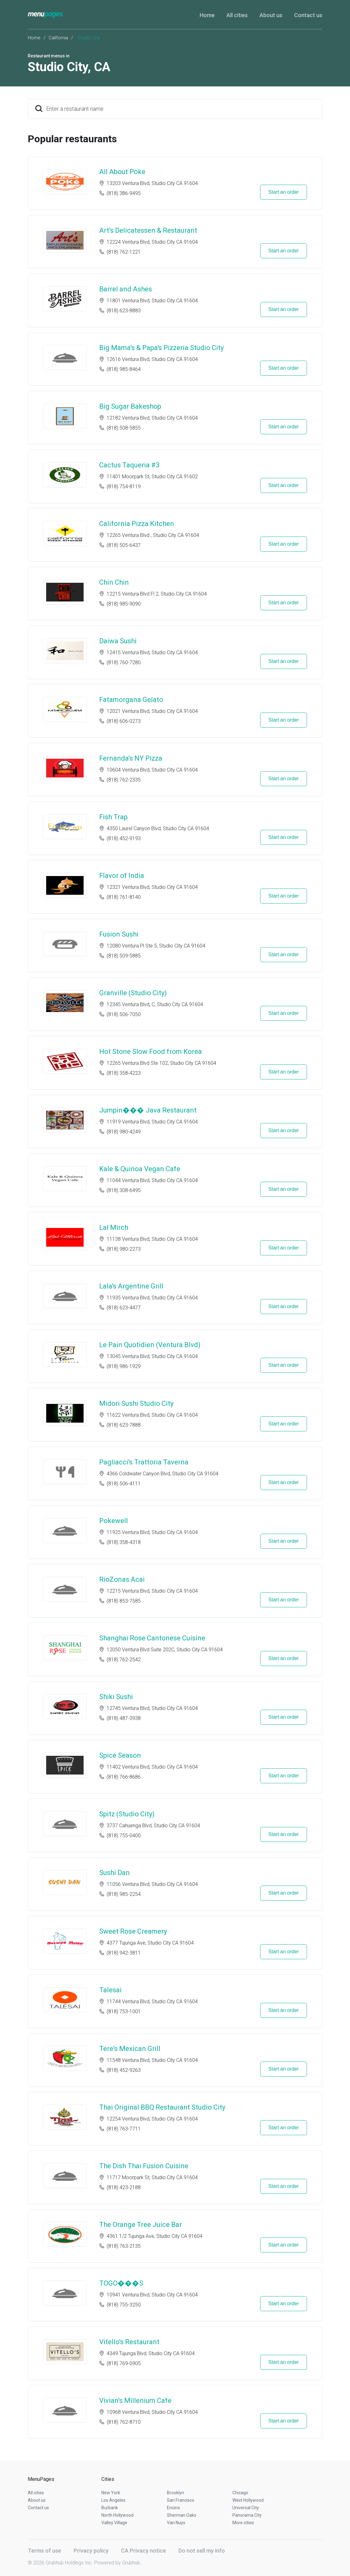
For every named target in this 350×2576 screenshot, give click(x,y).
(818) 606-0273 (124, 721)
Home (207, 15)
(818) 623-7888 (124, 1425)
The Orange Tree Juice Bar (140, 2224)
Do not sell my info (201, 2550)
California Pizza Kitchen (136, 524)
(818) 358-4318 (124, 1542)
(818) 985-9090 (124, 604)
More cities (243, 2522)
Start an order (283, 192)
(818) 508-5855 (124, 428)
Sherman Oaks (181, 2515)
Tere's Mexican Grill (129, 2049)
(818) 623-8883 (124, 311)
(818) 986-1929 (124, 1366)
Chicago (240, 2492)
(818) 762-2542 (124, 1660)
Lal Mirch (113, 1227)
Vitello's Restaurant (129, 2342)
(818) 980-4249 (124, 1132)
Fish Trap (113, 817)
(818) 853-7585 (124, 1601)
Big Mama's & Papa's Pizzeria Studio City (161, 348)
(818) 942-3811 (124, 1953)
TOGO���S (121, 2283)
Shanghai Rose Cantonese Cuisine (152, 1638)
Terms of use (44, 2550)
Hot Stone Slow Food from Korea (150, 1051)
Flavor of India (121, 875)
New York (110, 2492)
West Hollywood (248, 2500)
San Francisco (180, 2500)
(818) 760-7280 (124, 662)
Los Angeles (113, 2500)
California (58, 38)
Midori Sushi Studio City (136, 1403)
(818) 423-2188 (124, 2187)
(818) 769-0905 (124, 2363)
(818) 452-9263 (124, 2070)
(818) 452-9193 (124, 838)
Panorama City (247, 2515)
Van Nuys (176, 2522)
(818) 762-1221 (124, 252)
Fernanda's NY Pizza (130, 758)
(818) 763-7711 (124, 2129)
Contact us (308, 15)
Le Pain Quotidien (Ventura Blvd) (150, 1345)
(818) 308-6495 (124, 1190)
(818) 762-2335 (124, 780)
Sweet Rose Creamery (133, 1931)
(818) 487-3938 (124, 1718)
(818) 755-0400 (124, 1835)
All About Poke (122, 172)
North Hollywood (117, 2515)
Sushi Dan (114, 1873)
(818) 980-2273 (124, 1249)
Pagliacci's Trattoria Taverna (143, 1462)
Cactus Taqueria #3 (129, 465)
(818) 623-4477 (124, 1308)
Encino (173, 2507)
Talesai (110, 1990)
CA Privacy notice (143, 2550)
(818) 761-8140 (124, 897)
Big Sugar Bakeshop (130, 406)
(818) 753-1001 (124, 2011)
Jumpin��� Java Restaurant (148, 1110)
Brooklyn (175, 2492)
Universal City (245, 2507)
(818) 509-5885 (124, 956)
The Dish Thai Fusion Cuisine (143, 2166)
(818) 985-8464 (124, 369)
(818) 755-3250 (124, 2305)
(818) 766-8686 (124, 1777)
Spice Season (120, 1755)
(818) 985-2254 (124, 1894)
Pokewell (113, 1521)
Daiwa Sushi (118, 641)
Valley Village (114, 2522)
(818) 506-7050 (124, 1014)
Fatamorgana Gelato (131, 700)
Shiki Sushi (116, 1697)
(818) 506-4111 (124, 1484)
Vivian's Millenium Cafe (135, 2400)
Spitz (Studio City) (127, 1814)
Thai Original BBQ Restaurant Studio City (162, 2107)
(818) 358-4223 (124, 1073)
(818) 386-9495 (124, 193)
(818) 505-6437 (124, 545)
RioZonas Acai (122, 1579)
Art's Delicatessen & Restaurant (148, 230)
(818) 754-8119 (124, 486)
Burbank (109, 2507)
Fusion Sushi (119, 934)
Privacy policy (91, 2550)
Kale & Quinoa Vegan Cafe (139, 1169)
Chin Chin (114, 582)
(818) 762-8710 (124, 2422)
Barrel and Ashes (125, 289)
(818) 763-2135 (124, 2246)
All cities (237, 15)
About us (271, 15)
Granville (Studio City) (133, 993)
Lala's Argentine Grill (131, 1286)
